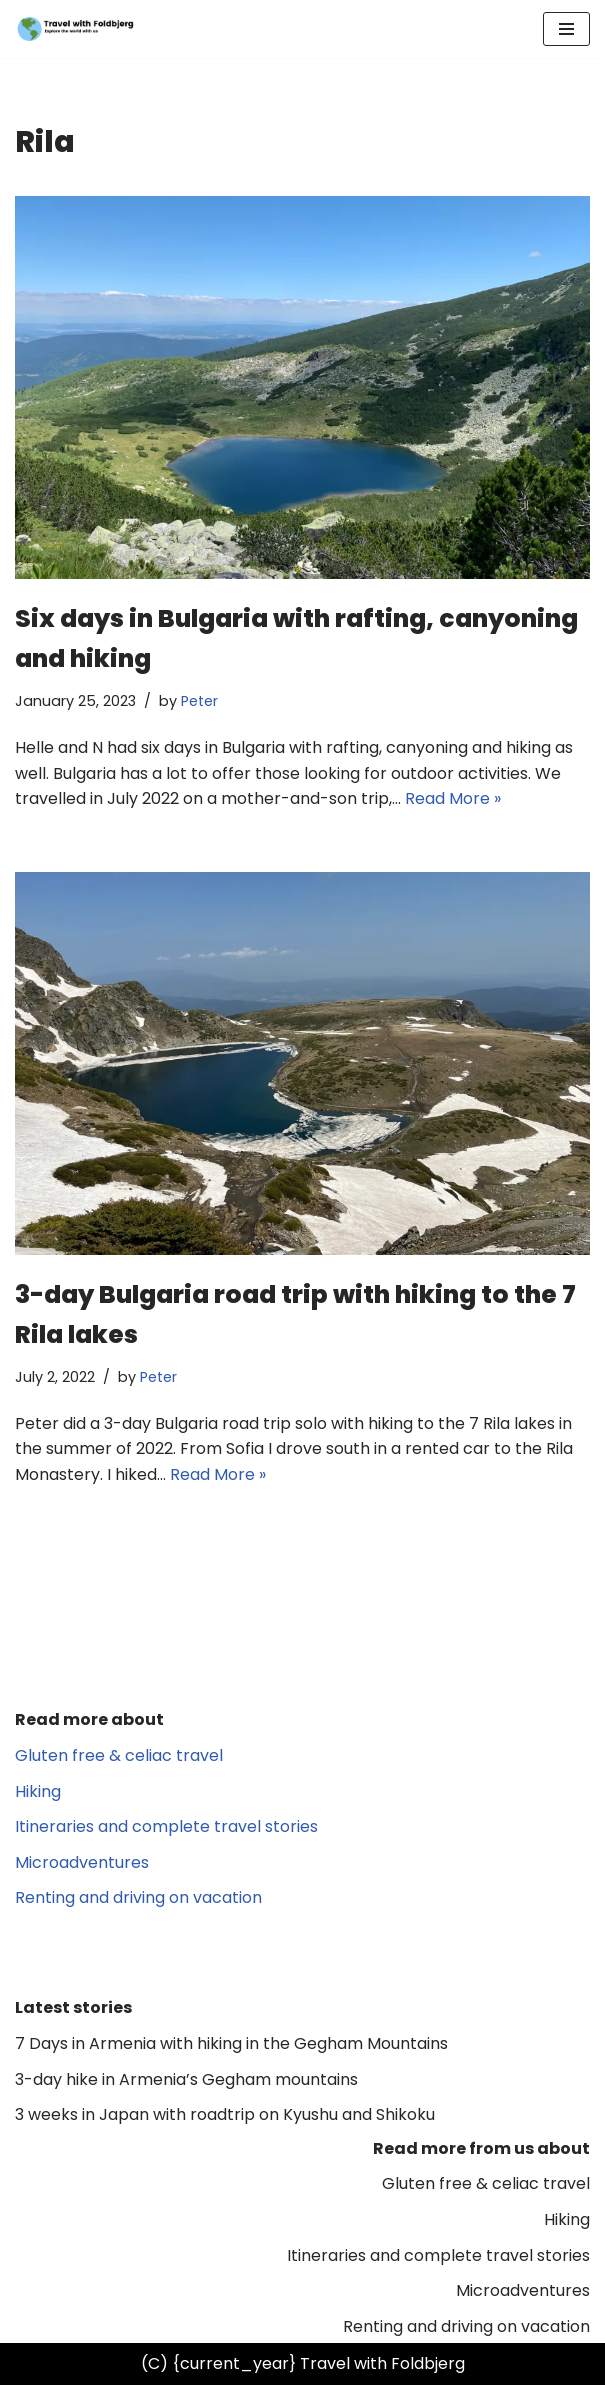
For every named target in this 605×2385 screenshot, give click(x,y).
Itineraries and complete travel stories (166, 1826)
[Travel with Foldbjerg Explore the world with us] (75, 29)
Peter (199, 701)
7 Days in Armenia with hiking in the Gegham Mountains (231, 2043)
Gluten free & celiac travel (119, 1755)
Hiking (38, 1791)
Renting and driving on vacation (138, 1897)
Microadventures (82, 1862)
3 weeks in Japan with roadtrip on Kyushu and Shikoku (225, 2114)
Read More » (453, 798)
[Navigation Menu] (566, 29)
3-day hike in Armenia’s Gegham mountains (186, 2079)
